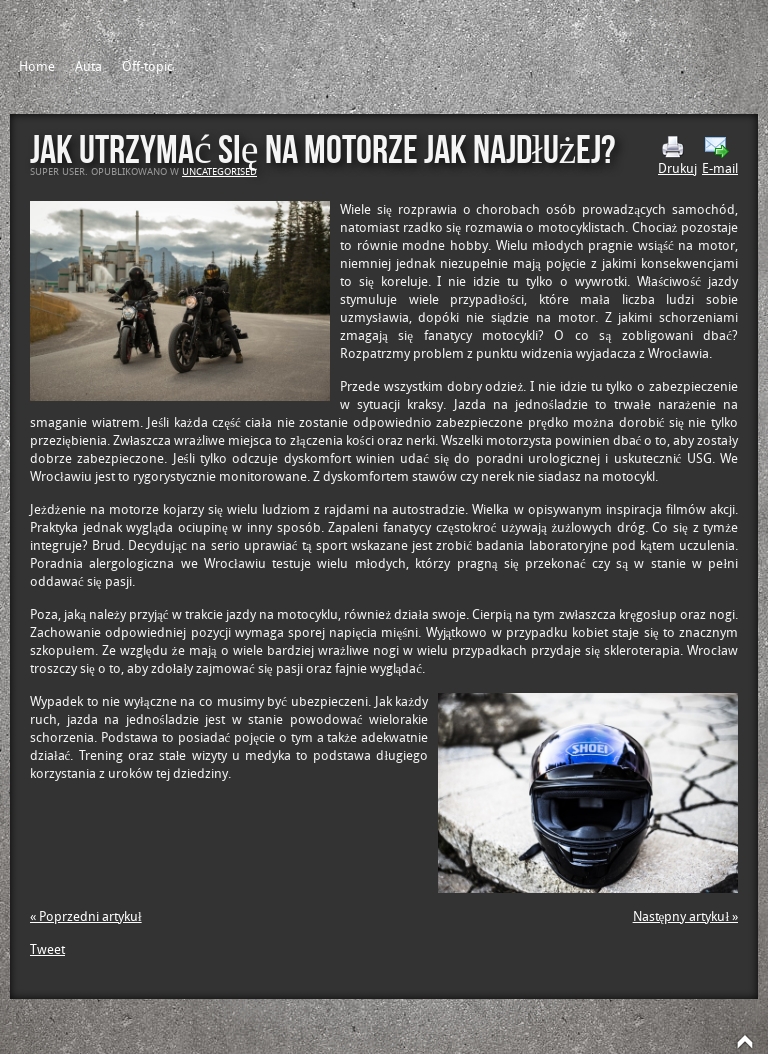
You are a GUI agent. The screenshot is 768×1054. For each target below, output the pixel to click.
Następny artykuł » (685, 916)
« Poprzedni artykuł (86, 916)
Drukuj (677, 156)
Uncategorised (219, 172)
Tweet (47, 949)
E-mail (720, 156)
